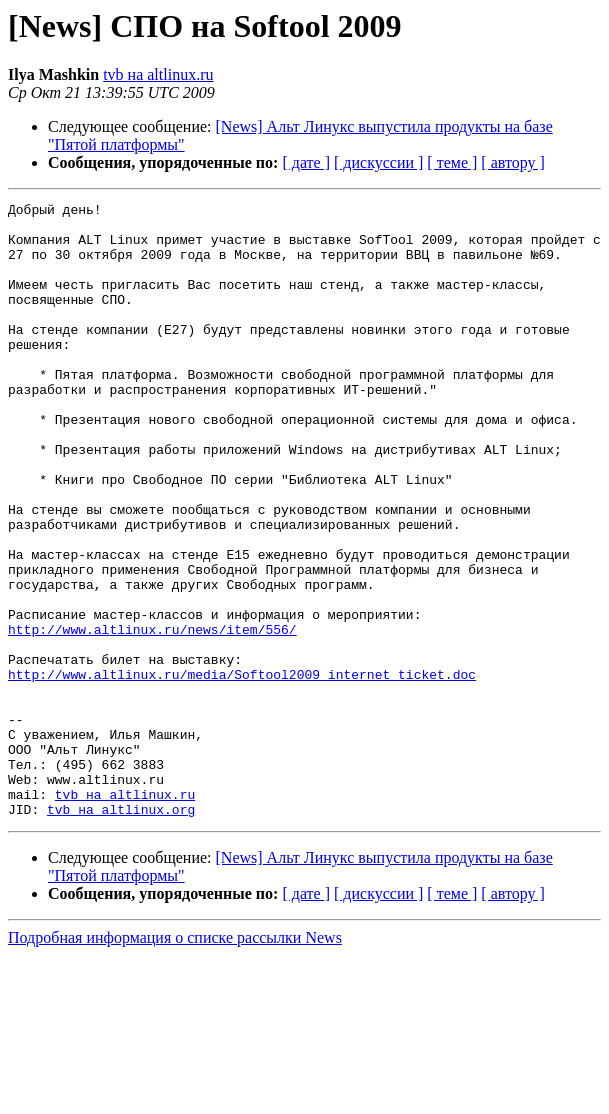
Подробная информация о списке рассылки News (175, 1060)
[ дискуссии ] (378, 162)
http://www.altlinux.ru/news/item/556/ (152, 716)
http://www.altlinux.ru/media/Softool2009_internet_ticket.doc (242, 770)
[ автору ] (512, 162)
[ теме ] (452, 162)
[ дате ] (306, 162)
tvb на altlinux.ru (158, 74)
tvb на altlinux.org (121, 932)
